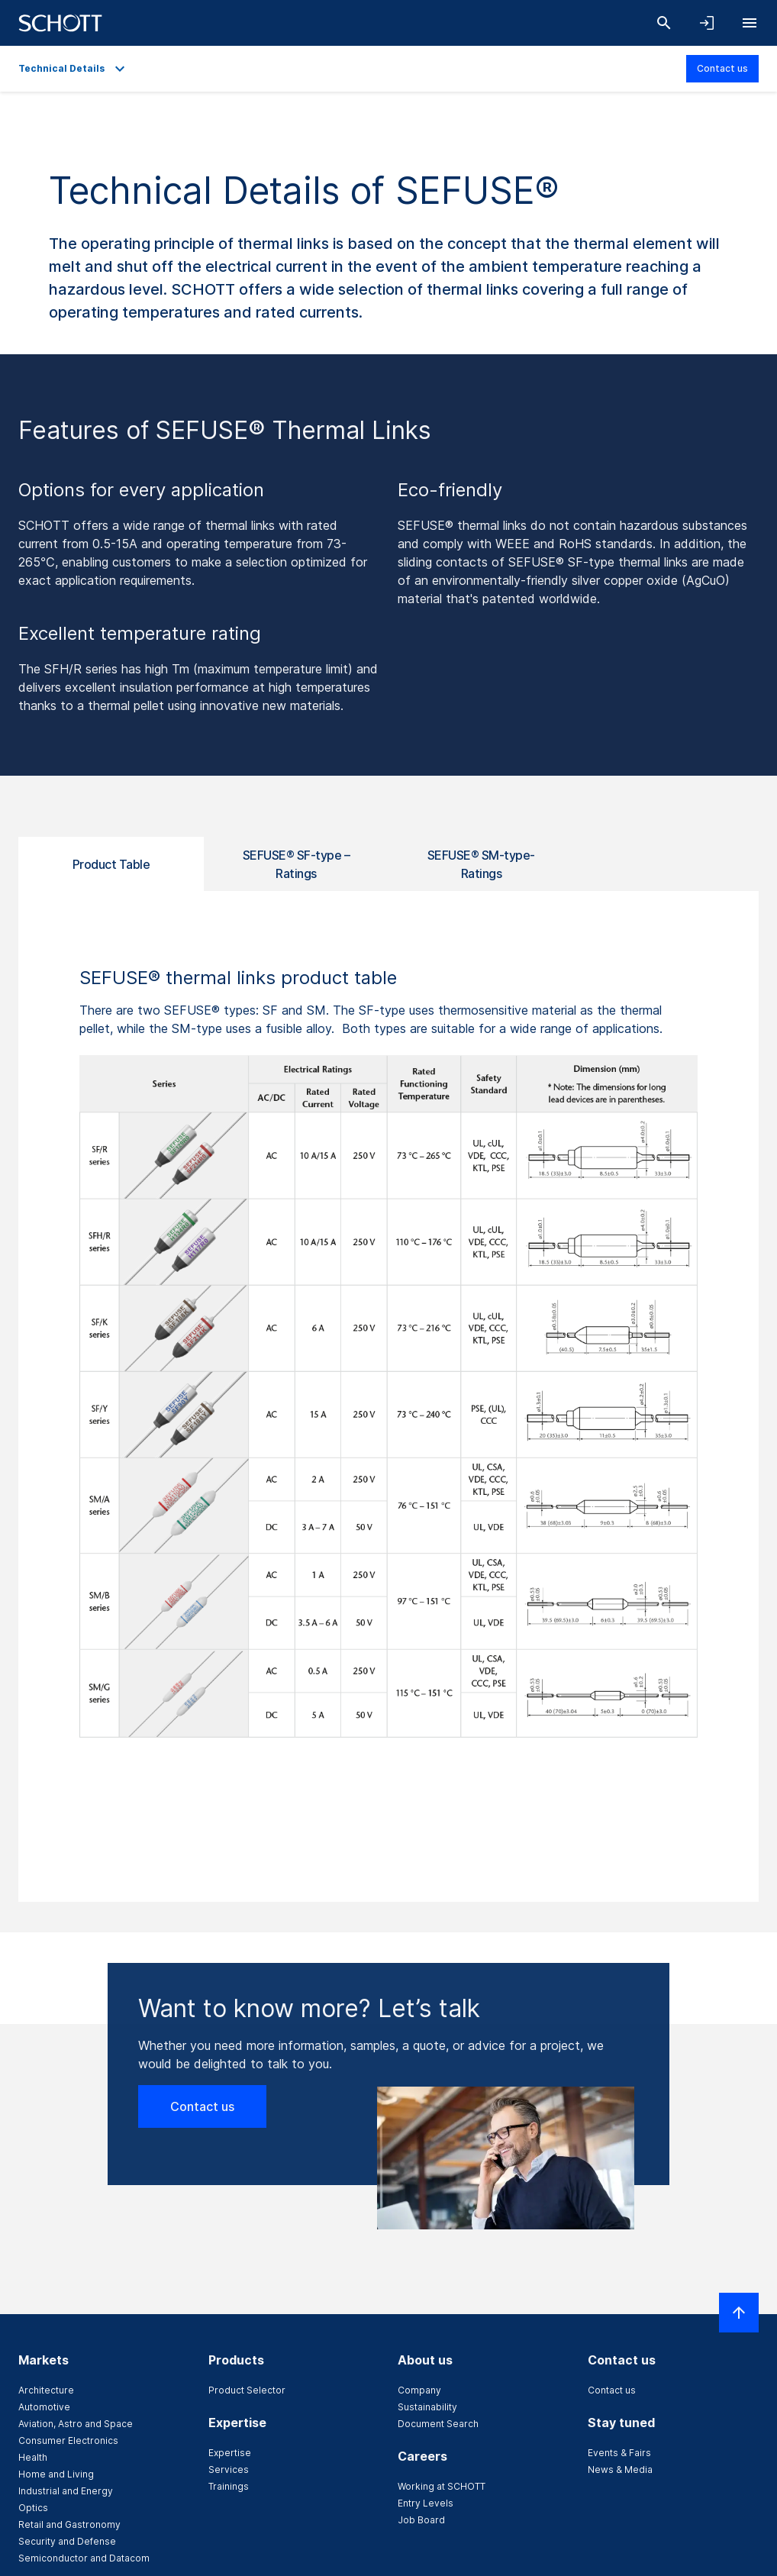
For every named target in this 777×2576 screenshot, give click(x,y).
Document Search (438, 2423)
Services (228, 2469)
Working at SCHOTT (441, 2486)
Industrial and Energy (65, 2491)
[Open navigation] (749, 23)
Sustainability (427, 2407)
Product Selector (246, 2390)
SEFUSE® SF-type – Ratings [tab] (296, 864)
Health (32, 2457)
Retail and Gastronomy (69, 2524)
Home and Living (56, 2474)
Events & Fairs (619, 2452)
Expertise (229, 2452)
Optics (33, 2507)
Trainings (228, 2486)
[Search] (664, 23)
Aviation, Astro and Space (75, 2423)
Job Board (421, 2520)
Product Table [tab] (111, 864)
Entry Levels (425, 2503)
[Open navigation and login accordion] (707, 23)
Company (419, 2390)
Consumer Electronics (68, 2440)
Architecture (46, 2390)
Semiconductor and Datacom (84, 2558)
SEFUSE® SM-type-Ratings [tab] (481, 864)
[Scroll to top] (739, 2312)
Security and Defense (67, 2541)
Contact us (722, 68)
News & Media (620, 2469)
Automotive (44, 2407)
